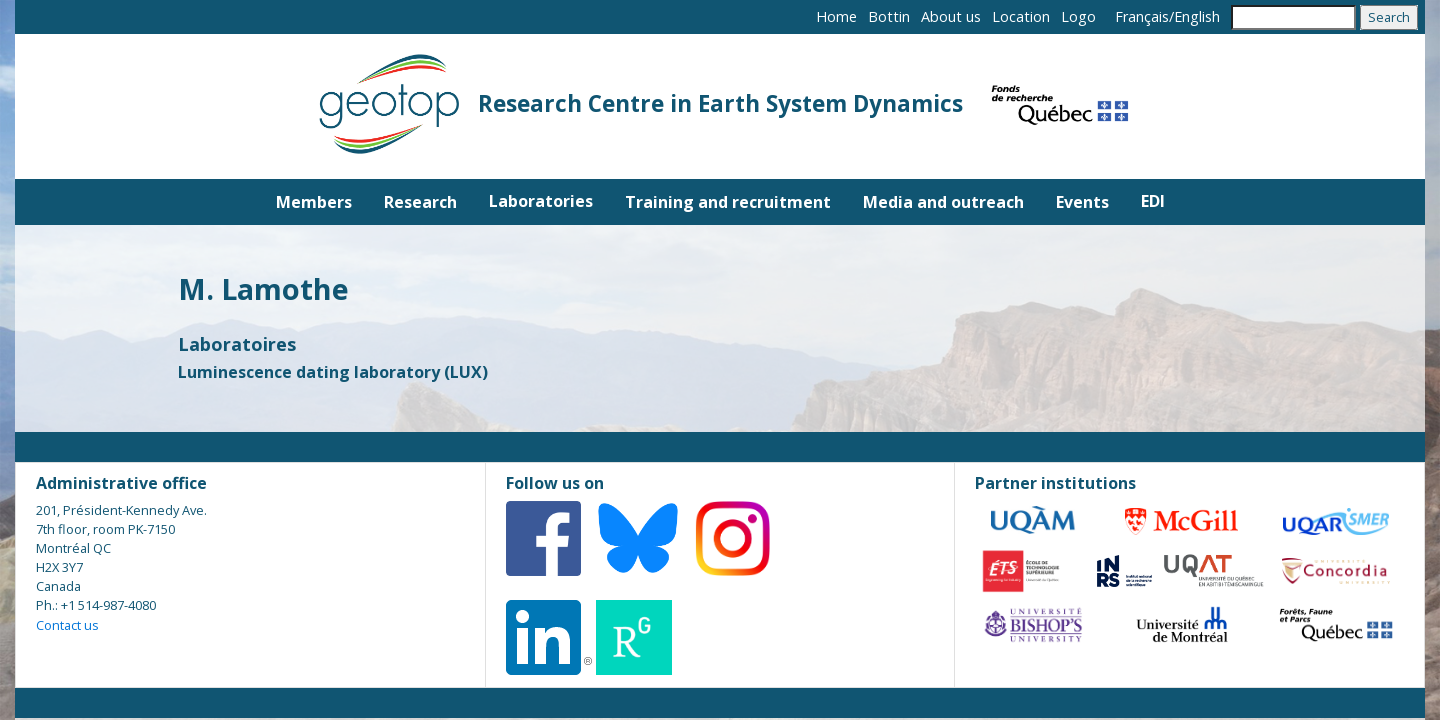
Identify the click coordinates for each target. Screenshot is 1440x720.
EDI (1153, 201)
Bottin (889, 16)
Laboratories (541, 201)
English (1197, 16)
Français (1142, 16)
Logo (1078, 16)
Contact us (67, 625)
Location (1021, 16)
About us (951, 16)
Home (836, 16)
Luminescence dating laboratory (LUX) (333, 372)
